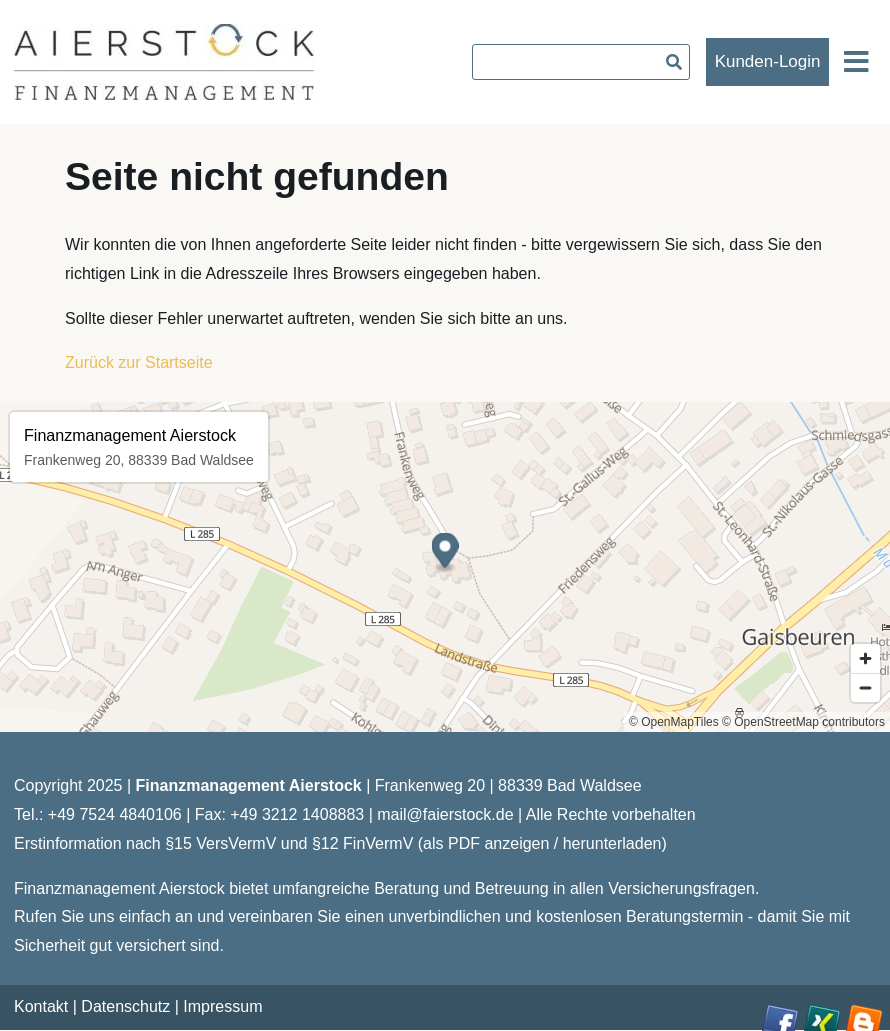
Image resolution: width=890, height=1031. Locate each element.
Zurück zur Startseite (139, 362)
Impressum (222, 1006)
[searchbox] (581, 62)
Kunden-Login (768, 61)
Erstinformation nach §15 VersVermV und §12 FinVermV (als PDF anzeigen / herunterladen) (340, 843)
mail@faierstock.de (445, 814)
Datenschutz (125, 1006)
